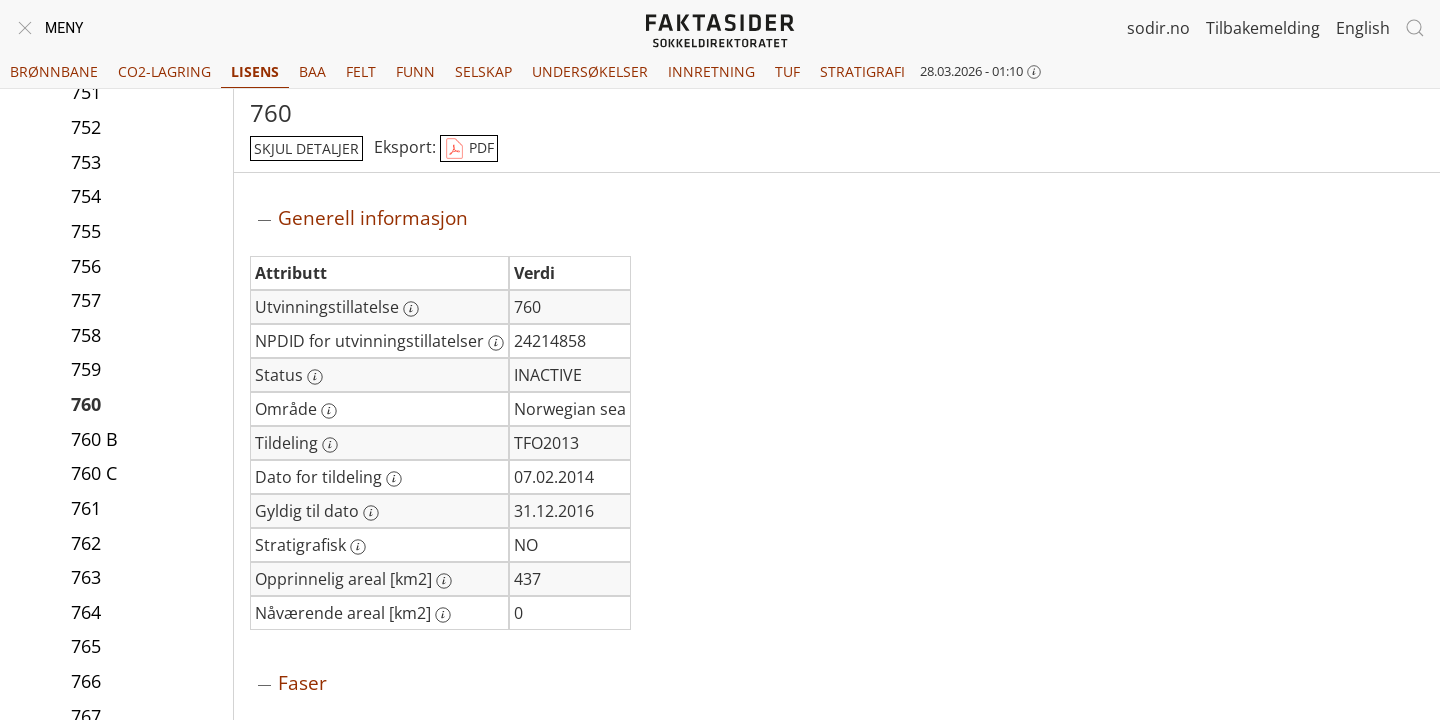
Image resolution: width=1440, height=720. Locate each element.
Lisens (255, 71)
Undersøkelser (590, 71)
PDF (469, 149)
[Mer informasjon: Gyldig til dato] (371, 513)
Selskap (483, 71)
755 (86, 231)
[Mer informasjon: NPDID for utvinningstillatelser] (496, 343)
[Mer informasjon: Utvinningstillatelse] (411, 309)
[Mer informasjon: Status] (315, 377)
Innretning (711, 71)
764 (86, 612)
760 (86, 404)
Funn (415, 71)
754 (86, 196)
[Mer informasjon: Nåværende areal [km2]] (443, 615)
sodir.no (1158, 28)
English (1363, 28)
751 (86, 92)
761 (86, 508)
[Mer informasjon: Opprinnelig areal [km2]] (444, 581)
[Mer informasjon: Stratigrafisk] (358, 547)
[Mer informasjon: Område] (329, 411)
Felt (361, 71)
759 (86, 369)
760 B (94, 439)
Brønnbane (54, 71)
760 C (94, 473)
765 (86, 646)
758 (86, 335)
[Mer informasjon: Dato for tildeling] (394, 479)
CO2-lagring (164, 71)
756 (86, 266)
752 (86, 127)
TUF (787, 71)
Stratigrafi (862, 71)
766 (86, 681)
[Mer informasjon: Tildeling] (330, 445)
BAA (312, 71)
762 (86, 543)
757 (86, 300)
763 (86, 577)
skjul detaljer (306, 148)
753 (86, 162)
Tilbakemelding (1263, 28)
